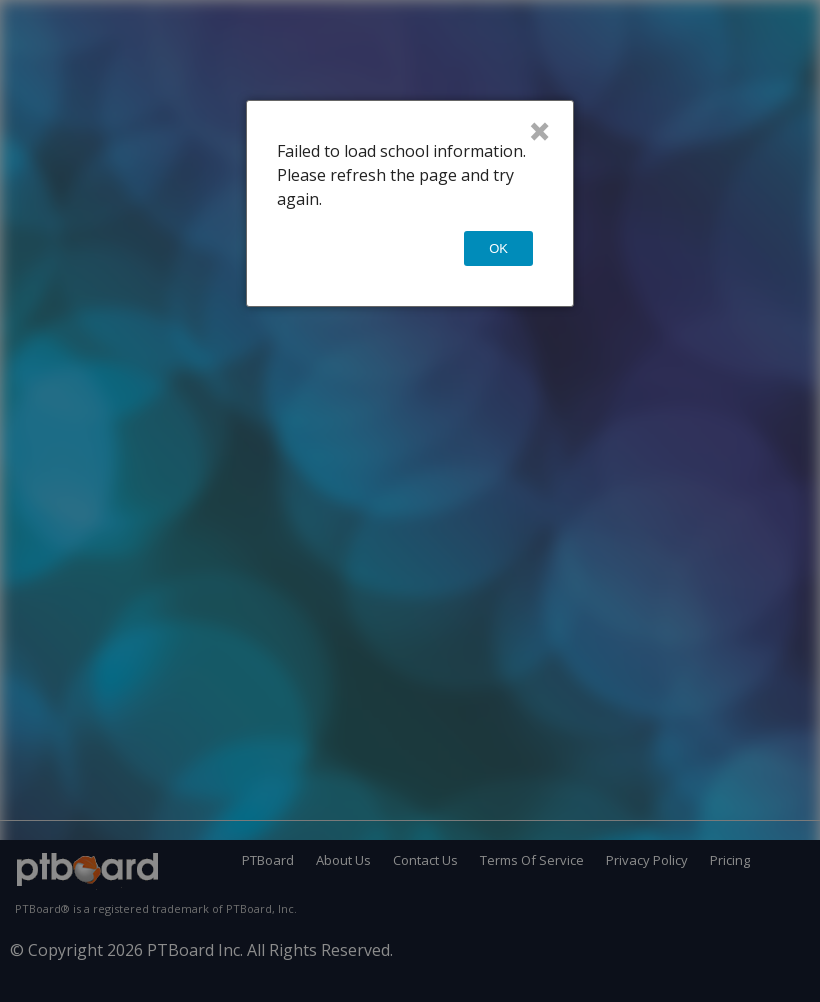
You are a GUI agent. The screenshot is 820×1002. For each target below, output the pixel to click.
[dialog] (410, 203)
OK (498, 248)
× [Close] (539, 131)
